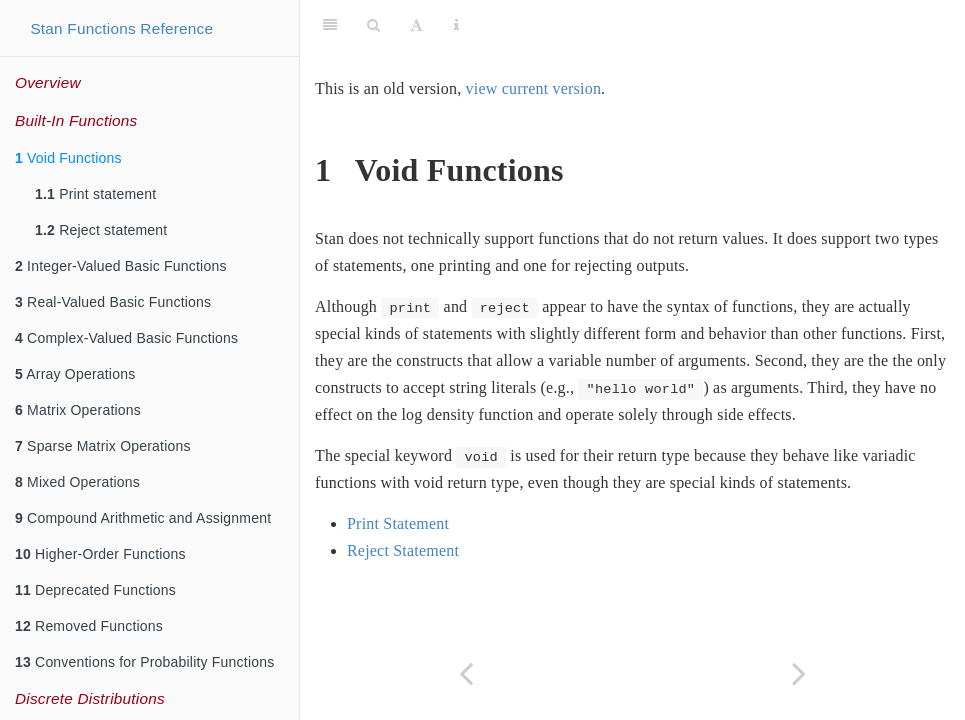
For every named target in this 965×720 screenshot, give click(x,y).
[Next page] (799, 673)
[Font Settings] (416, 25)
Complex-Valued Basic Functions (126, 338)
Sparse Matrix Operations (103, 446)
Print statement (95, 194)
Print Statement (398, 523)
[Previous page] (466, 673)
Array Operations (75, 374)
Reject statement (101, 230)
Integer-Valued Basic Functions (121, 266)
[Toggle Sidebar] (330, 25)
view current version (534, 88)
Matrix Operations (78, 410)
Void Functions (68, 158)
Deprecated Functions (95, 590)
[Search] (373, 25)
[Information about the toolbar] (456, 25)
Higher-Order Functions (100, 554)
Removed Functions (89, 626)
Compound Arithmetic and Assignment (143, 518)
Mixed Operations (77, 482)
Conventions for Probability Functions (144, 662)
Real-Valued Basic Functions (113, 302)
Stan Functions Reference (121, 28)
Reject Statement (403, 550)
